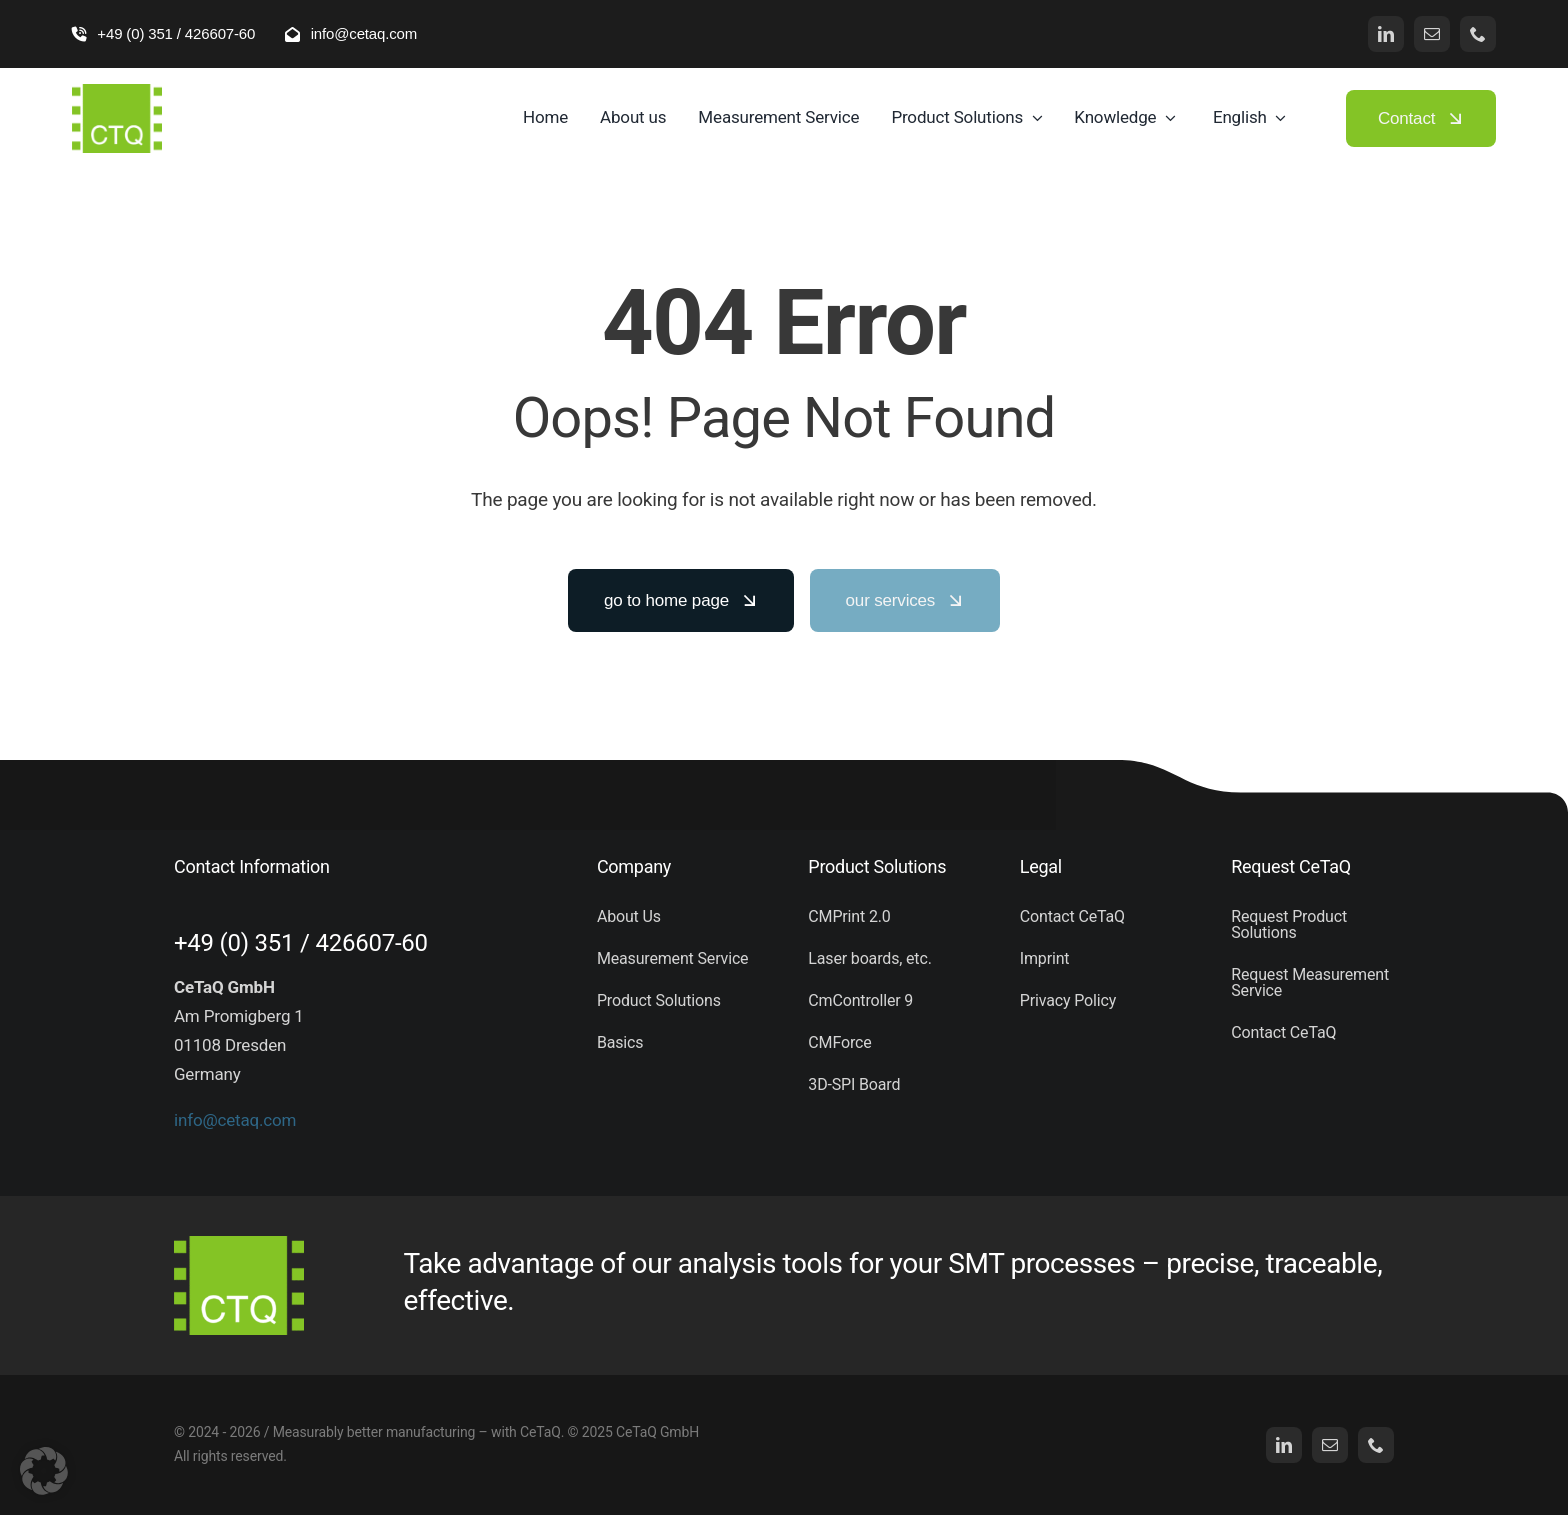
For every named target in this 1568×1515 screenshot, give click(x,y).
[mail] (1432, 34)
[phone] (1478, 34)
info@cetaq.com (235, 1120)
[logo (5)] (117, 92)
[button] (44, 1471)
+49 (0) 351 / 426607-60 (301, 943)
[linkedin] (1386, 34)
